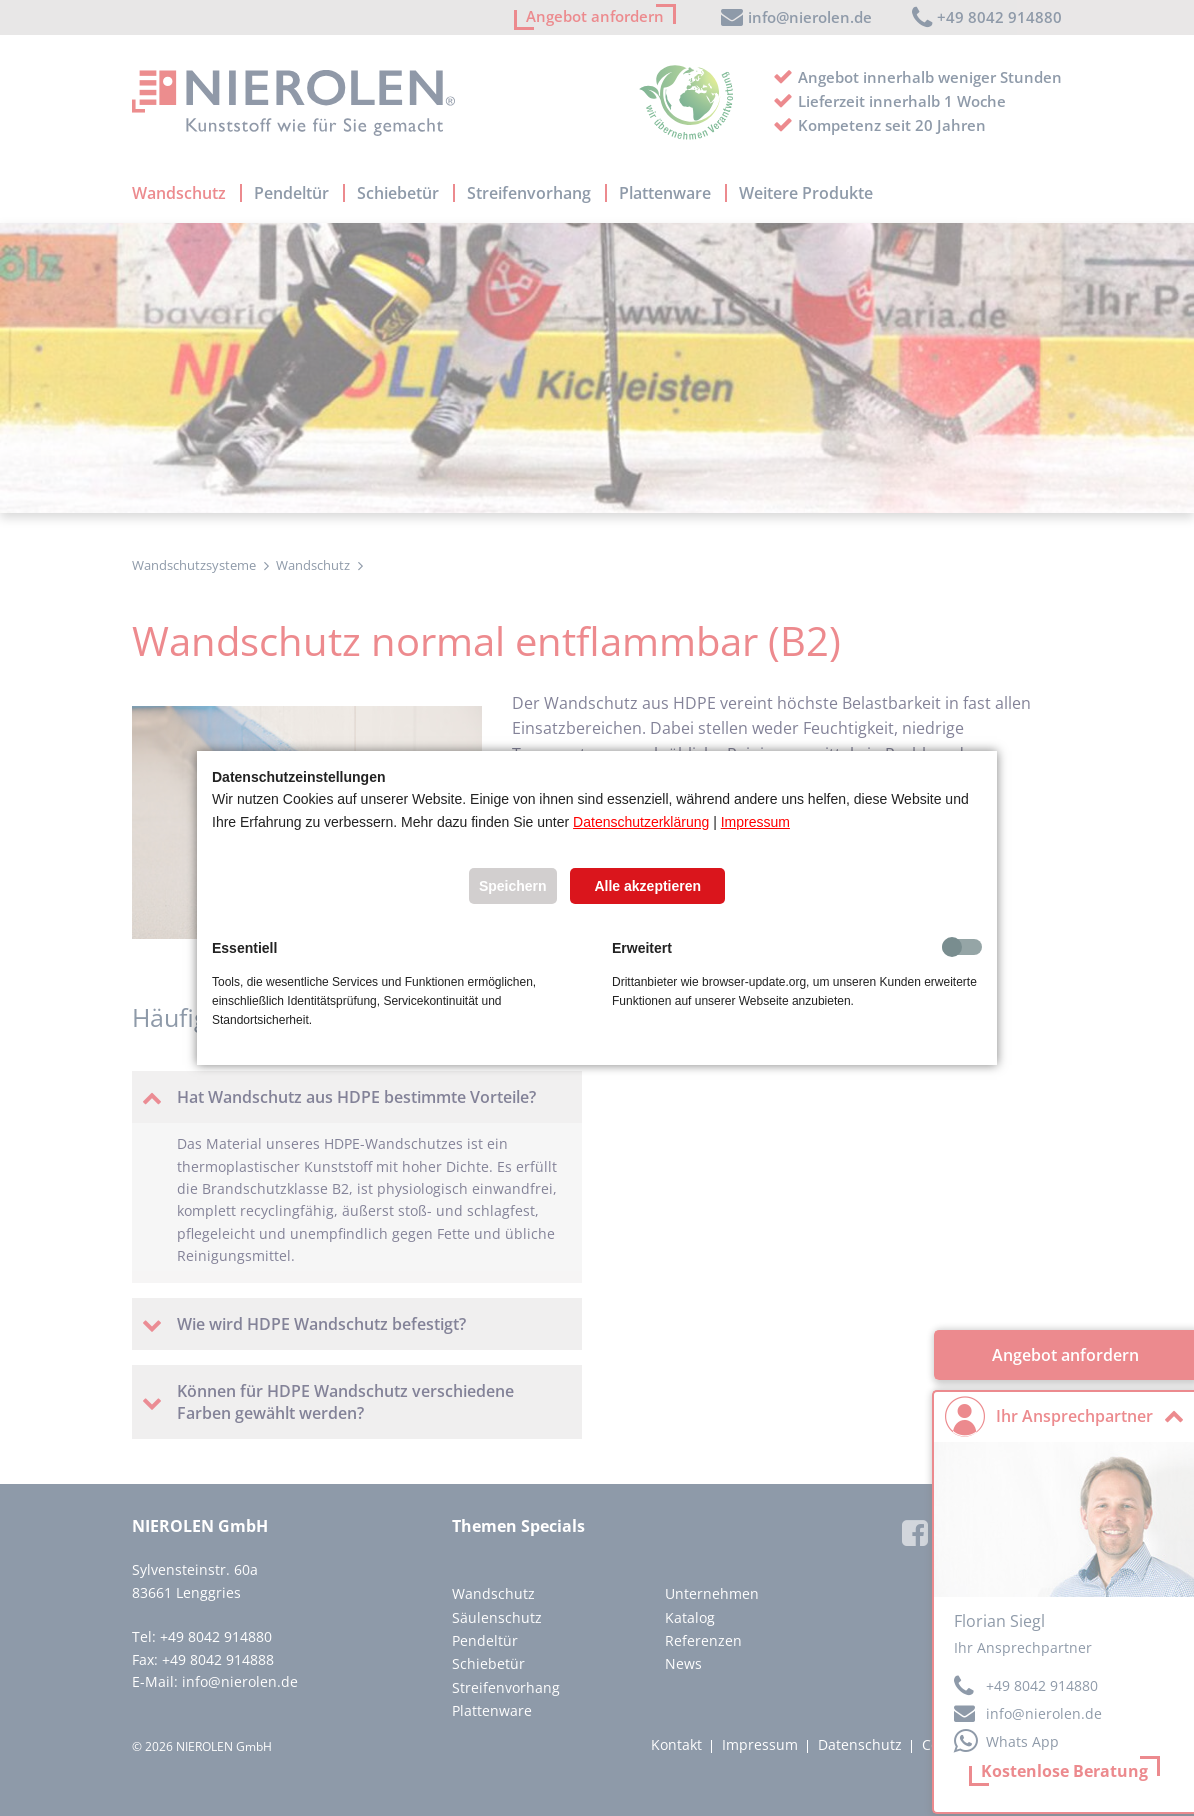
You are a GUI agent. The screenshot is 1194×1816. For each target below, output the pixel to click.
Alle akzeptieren (647, 886)
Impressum (755, 822)
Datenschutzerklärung (641, 822)
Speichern (513, 886)
